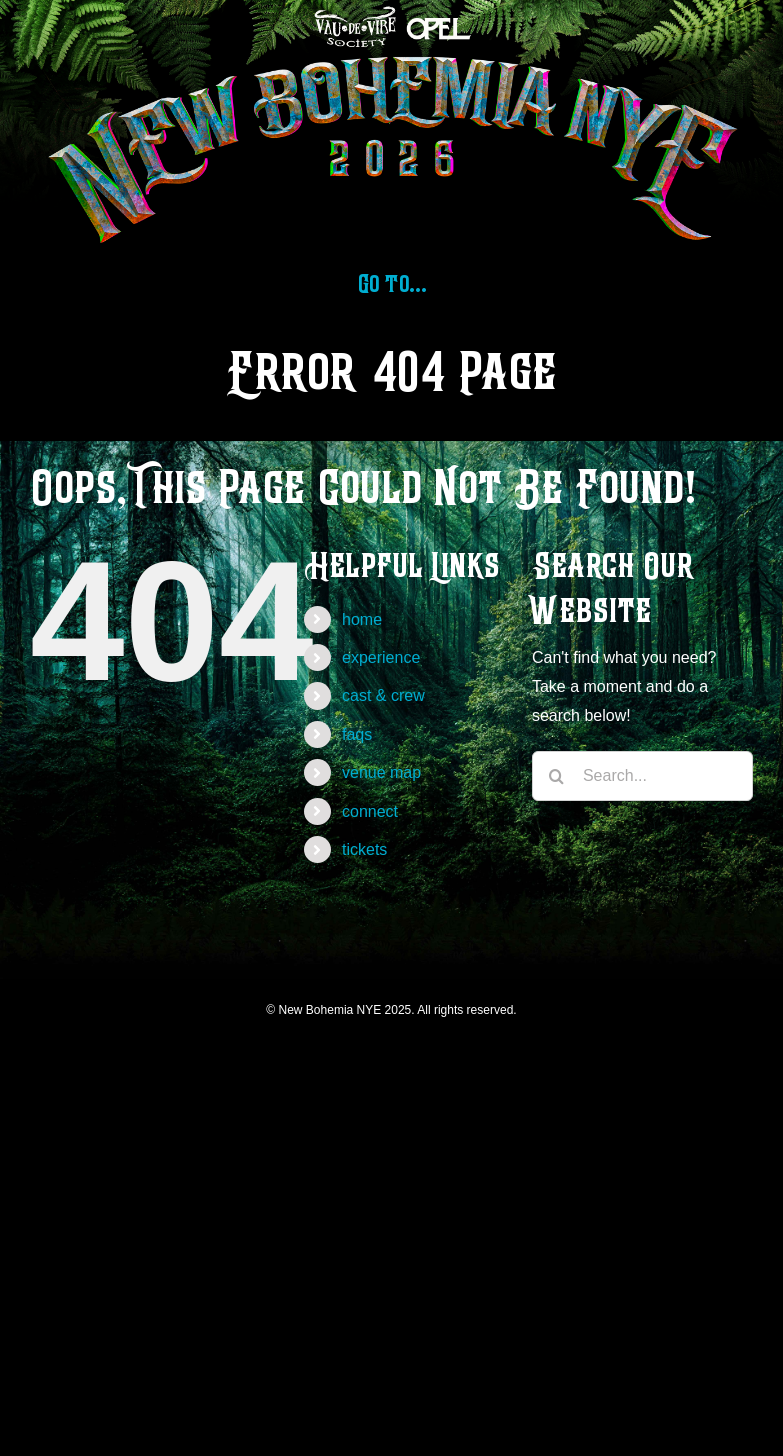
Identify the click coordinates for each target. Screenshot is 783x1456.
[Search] (557, 776)
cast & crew (383, 695)
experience (381, 657)
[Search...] (642, 776)
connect (370, 811)
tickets (364, 849)
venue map (381, 772)
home (362, 619)
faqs (357, 734)
